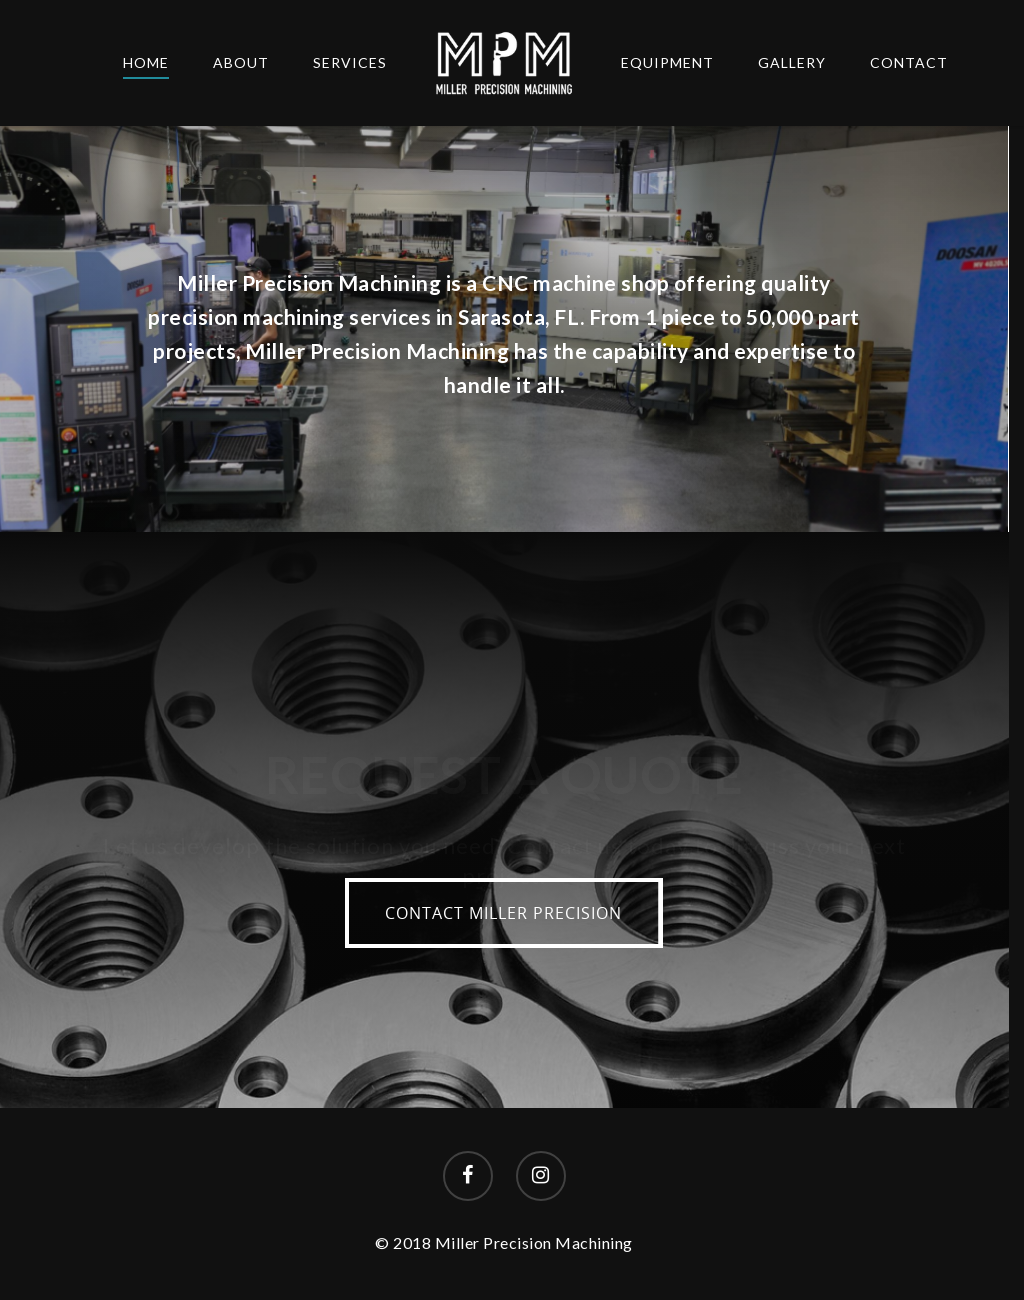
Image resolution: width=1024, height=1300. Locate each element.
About (241, 62)
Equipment (667, 62)
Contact (909, 62)
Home (146, 62)
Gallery (792, 62)
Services (350, 62)
